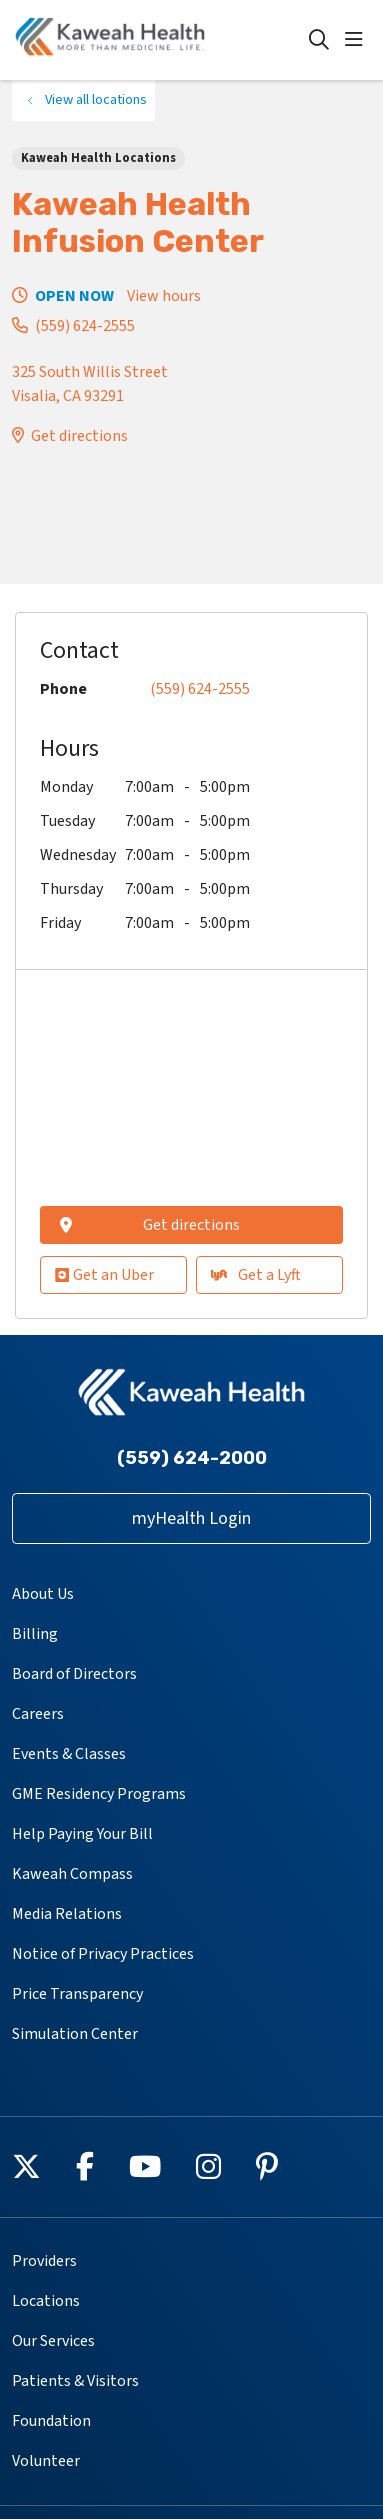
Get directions (79, 436)
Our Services (53, 2341)
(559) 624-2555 (85, 326)
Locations (46, 2301)
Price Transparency (77, 1994)
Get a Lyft (256, 1275)
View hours (164, 296)
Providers (44, 2261)
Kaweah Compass (72, 1874)
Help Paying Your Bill (82, 1834)
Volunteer (46, 2461)
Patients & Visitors (75, 2381)
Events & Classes (69, 1754)
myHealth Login (191, 1518)
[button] (358, 40)
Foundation (51, 2421)
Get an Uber (104, 1275)
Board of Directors (74, 1674)
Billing (35, 1634)
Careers (38, 1714)
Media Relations (67, 1914)
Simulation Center (75, 2034)
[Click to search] (319, 40)
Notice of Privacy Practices (103, 1954)
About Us (43, 1594)
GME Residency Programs (99, 1794)
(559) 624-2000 (192, 1458)
